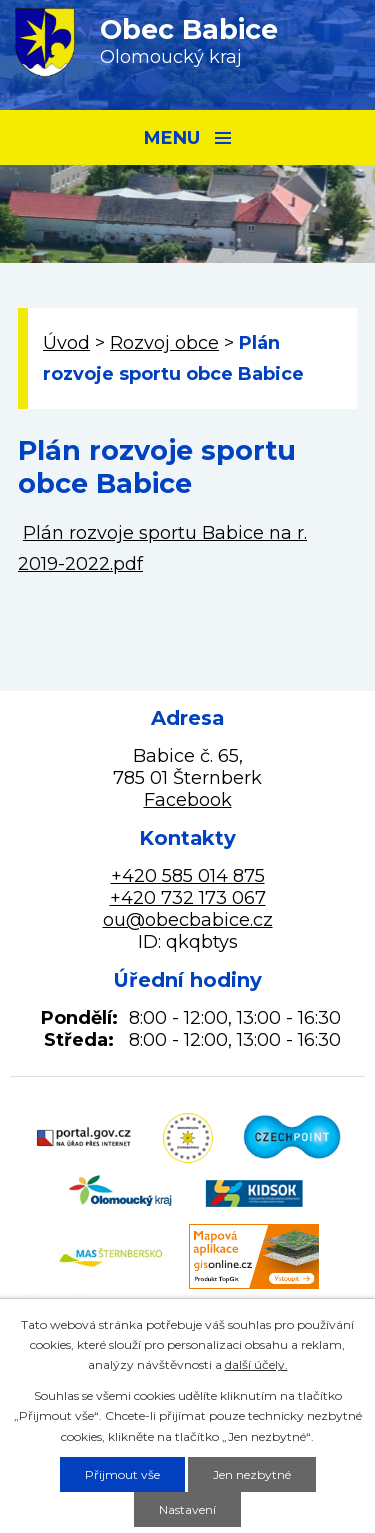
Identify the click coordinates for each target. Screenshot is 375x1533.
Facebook (188, 800)
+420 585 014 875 (188, 876)
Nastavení (187, 1509)
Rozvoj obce (164, 343)
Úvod (66, 343)
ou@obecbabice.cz (188, 920)
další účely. (256, 1364)
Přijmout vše (122, 1474)
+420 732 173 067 (188, 898)
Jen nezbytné (252, 1474)
